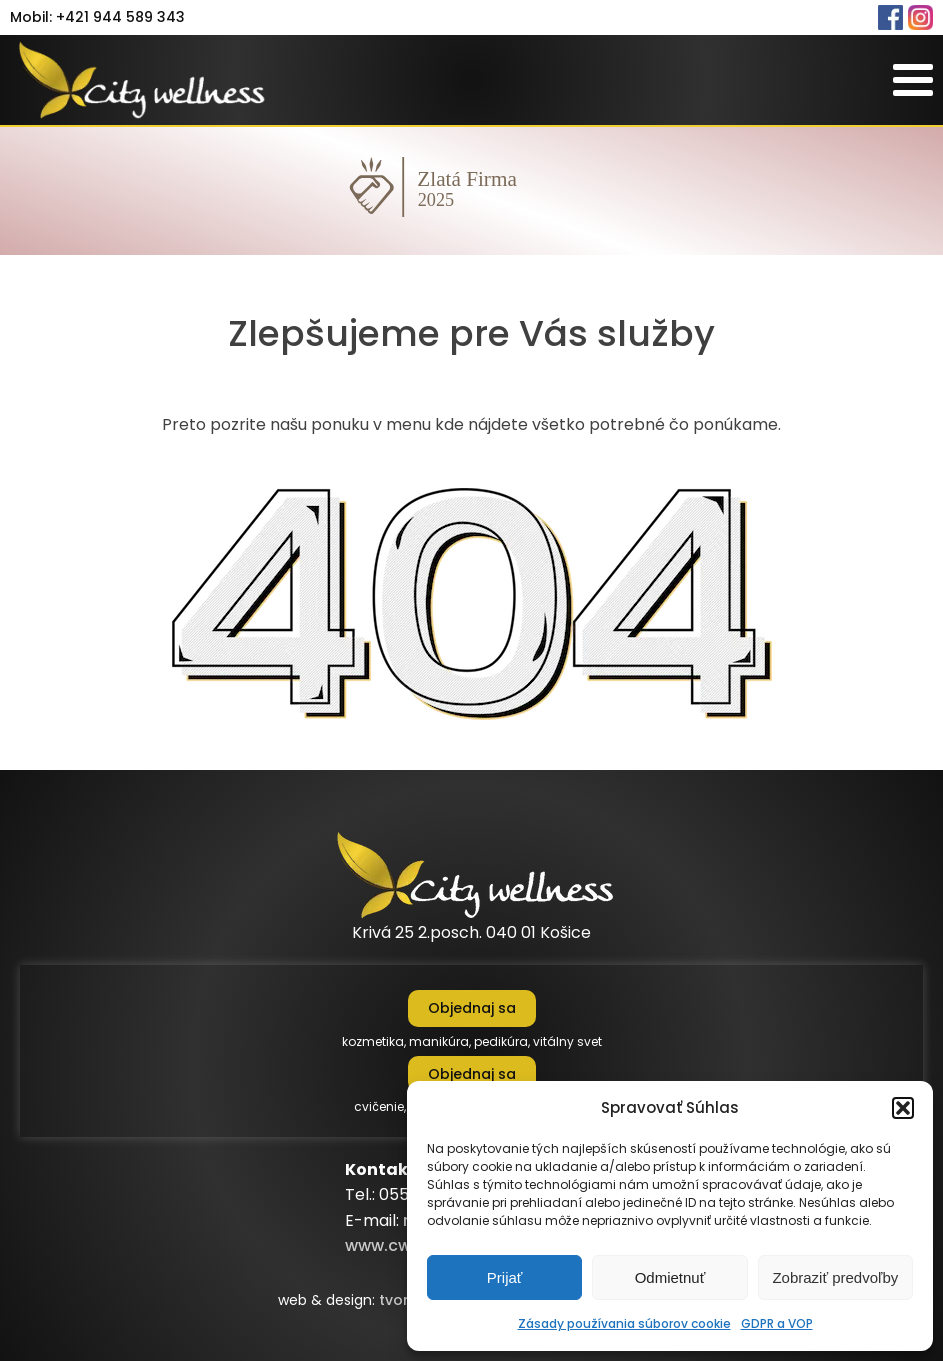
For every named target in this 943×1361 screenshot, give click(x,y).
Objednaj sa (472, 1008)
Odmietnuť (670, 1277)
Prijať (505, 1277)
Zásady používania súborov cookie (624, 1323)
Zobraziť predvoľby (835, 1277)
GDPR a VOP (777, 1323)
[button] (903, 1108)
